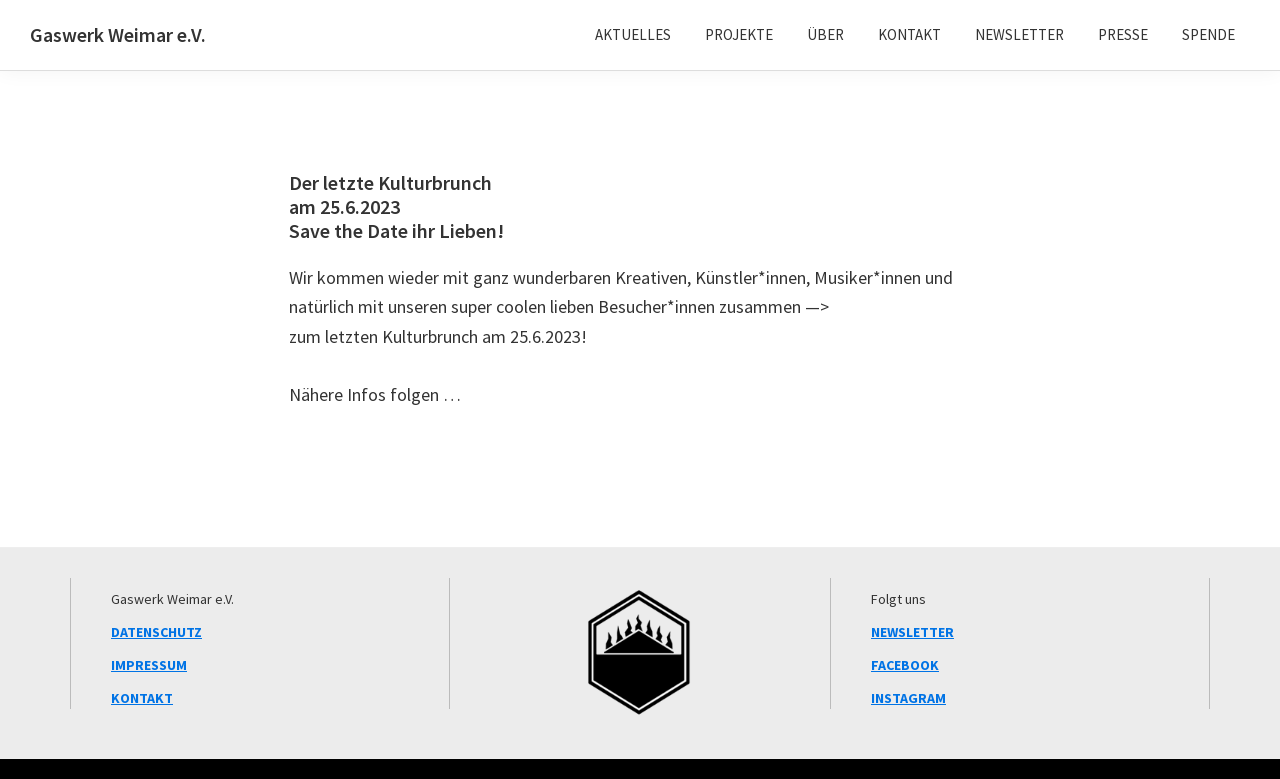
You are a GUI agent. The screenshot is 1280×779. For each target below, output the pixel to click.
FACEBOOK (905, 665)
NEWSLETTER (912, 632)
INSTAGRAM (908, 698)
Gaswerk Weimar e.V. (118, 34)
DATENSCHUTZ (156, 632)
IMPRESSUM (149, 665)
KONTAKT (142, 698)
